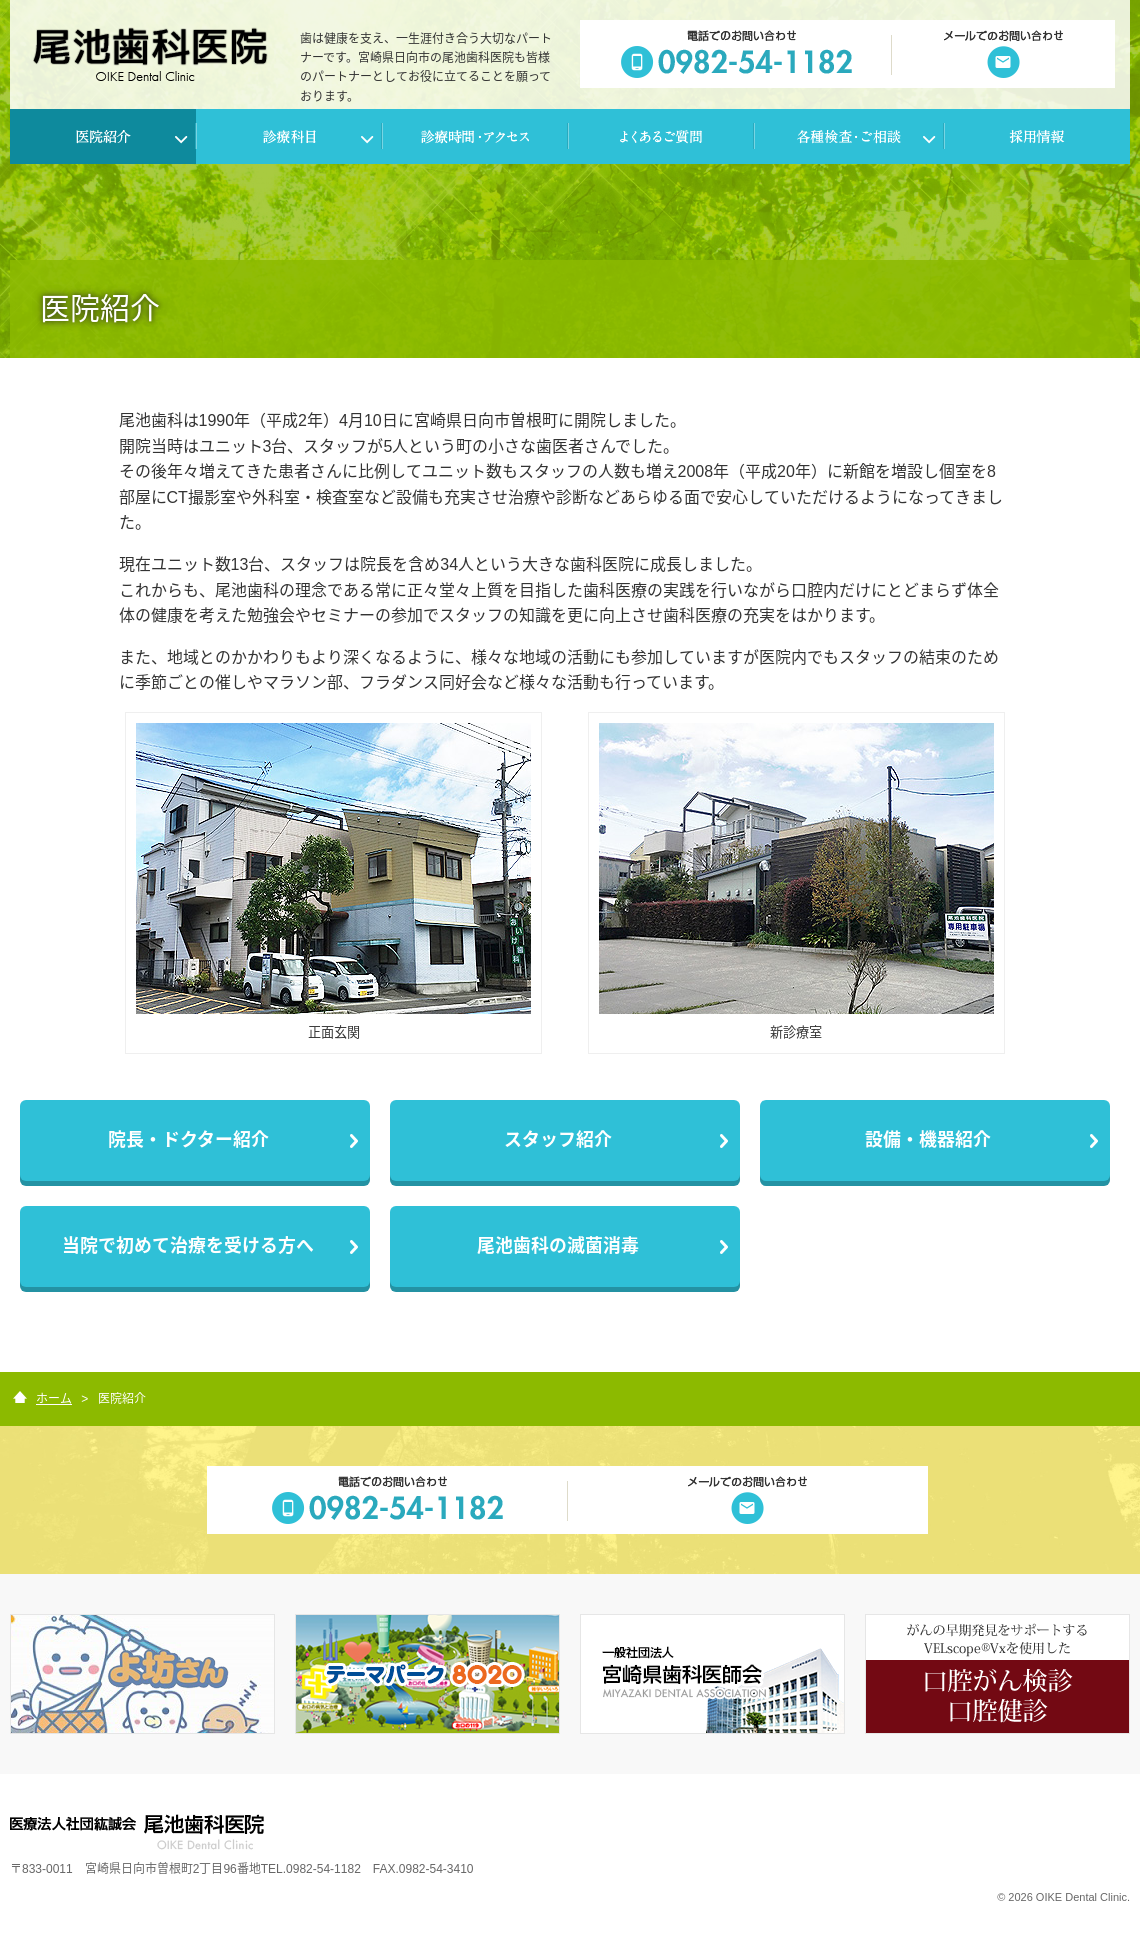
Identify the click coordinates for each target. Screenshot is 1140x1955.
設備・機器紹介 (928, 1140)
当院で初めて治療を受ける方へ (188, 1246)
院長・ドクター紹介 (188, 1140)
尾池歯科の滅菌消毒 (558, 1246)
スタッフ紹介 (558, 1140)
